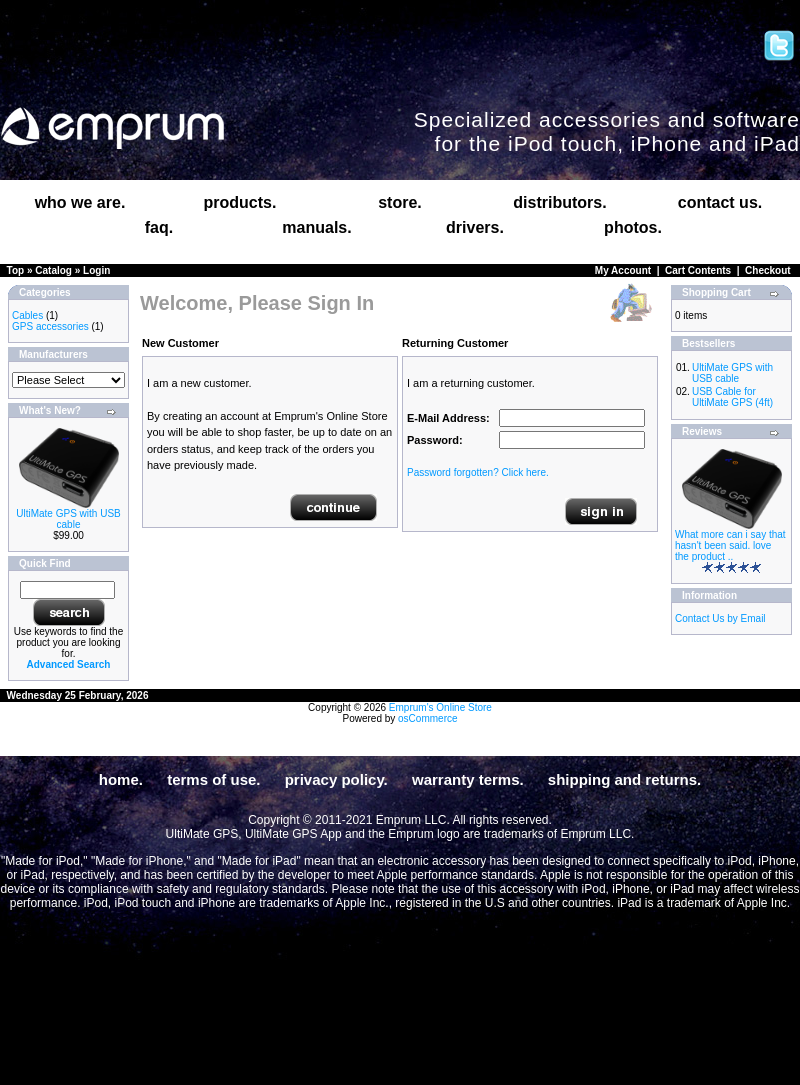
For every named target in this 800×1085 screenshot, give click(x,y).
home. (121, 779)
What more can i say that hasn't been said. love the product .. (730, 545)
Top (16, 270)
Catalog (53, 270)
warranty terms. (468, 779)
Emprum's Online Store (440, 707)
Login (96, 270)
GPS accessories (50, 326)
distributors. (559, 202)
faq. (159, 227)
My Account (623, 270)
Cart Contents (698, 270)
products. (240, 202)
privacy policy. (336, 779)
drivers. (475, 227)
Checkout (768, 270)
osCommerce (427, 718)
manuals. (316, 227)
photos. (633, 227)
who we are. (80, 202)
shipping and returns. (624, 779)
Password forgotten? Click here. (478, 472)
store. (400, 202)
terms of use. (213, 779)
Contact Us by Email (720, 618)
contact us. (720, 202)
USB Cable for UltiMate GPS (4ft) (732, 397)
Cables (27, 315)
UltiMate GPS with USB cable (68, 519)
